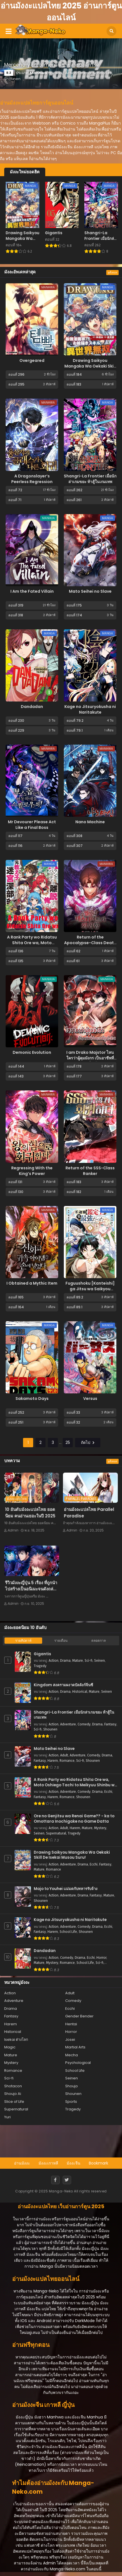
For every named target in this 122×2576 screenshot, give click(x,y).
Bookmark (98, 2163)
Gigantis (42, 1654)
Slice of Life (14, 2101)
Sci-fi (88, 1661)
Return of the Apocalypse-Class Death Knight (90, 942)
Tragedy (40, 1666)
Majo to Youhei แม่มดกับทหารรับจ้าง (66, 1888)
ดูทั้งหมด (112, 272)
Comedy (84, 1724)
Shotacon (13, 2086)
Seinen (99, 1661)
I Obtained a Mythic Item (31, 1283)
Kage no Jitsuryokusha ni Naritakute (90, 709)
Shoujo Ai (12, 2093)
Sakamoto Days (32, 1398)
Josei (70, 2039)
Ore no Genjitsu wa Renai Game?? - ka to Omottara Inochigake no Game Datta (74, 1819)
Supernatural (56, 1833)
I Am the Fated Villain (32, 591)
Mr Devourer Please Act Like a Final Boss (32, 824)
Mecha (71, 2055)
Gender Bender (79, 2016)
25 (67, 1442)
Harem (53, 1761)
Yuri (7, 2117)
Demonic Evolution (32, 1052)
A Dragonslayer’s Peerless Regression (32, 478)
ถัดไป (87, 1442)
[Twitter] (67, 2180)
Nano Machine (90, 822)
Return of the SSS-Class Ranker (90, 1170)
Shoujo (71, 2086)
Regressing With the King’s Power (32, 1170)
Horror (101, 1958)
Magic (9, 2047)
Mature (77, 1661)
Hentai (71, 2024)
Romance (67, 1761)
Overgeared (31, 360)
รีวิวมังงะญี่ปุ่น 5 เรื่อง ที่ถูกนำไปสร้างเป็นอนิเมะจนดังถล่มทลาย (31, 1589)
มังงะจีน (73, 2163)
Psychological (78, 2062)
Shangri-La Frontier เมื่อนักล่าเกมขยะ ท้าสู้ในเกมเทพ (90, 478)
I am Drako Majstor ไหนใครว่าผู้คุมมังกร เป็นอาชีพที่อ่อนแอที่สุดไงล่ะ (90, 1058)
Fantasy (110, 1724)
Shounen (50, 1729)
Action (53, 1661)
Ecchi (108, 1792)
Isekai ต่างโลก (16, 2039)
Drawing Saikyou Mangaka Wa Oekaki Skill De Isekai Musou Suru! (90, 366)
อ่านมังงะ (22, 2163)
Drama (65, 1661)
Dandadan (32, 706)
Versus (90, 1398)
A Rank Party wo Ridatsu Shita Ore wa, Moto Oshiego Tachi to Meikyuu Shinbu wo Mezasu (75, 1782)
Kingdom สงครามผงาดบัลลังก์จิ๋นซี (63, 1685)
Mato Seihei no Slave (90, 591)
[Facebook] (55, 2180)
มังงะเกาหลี (48, 2163)
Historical (79, 1692)
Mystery (100, 1828)
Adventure (68, 1724)
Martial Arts (75, 2047)
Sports (71, 2101)
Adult (64, 1755)
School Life (68, 1932)
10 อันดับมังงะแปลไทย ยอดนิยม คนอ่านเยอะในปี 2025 (30, 1512)
